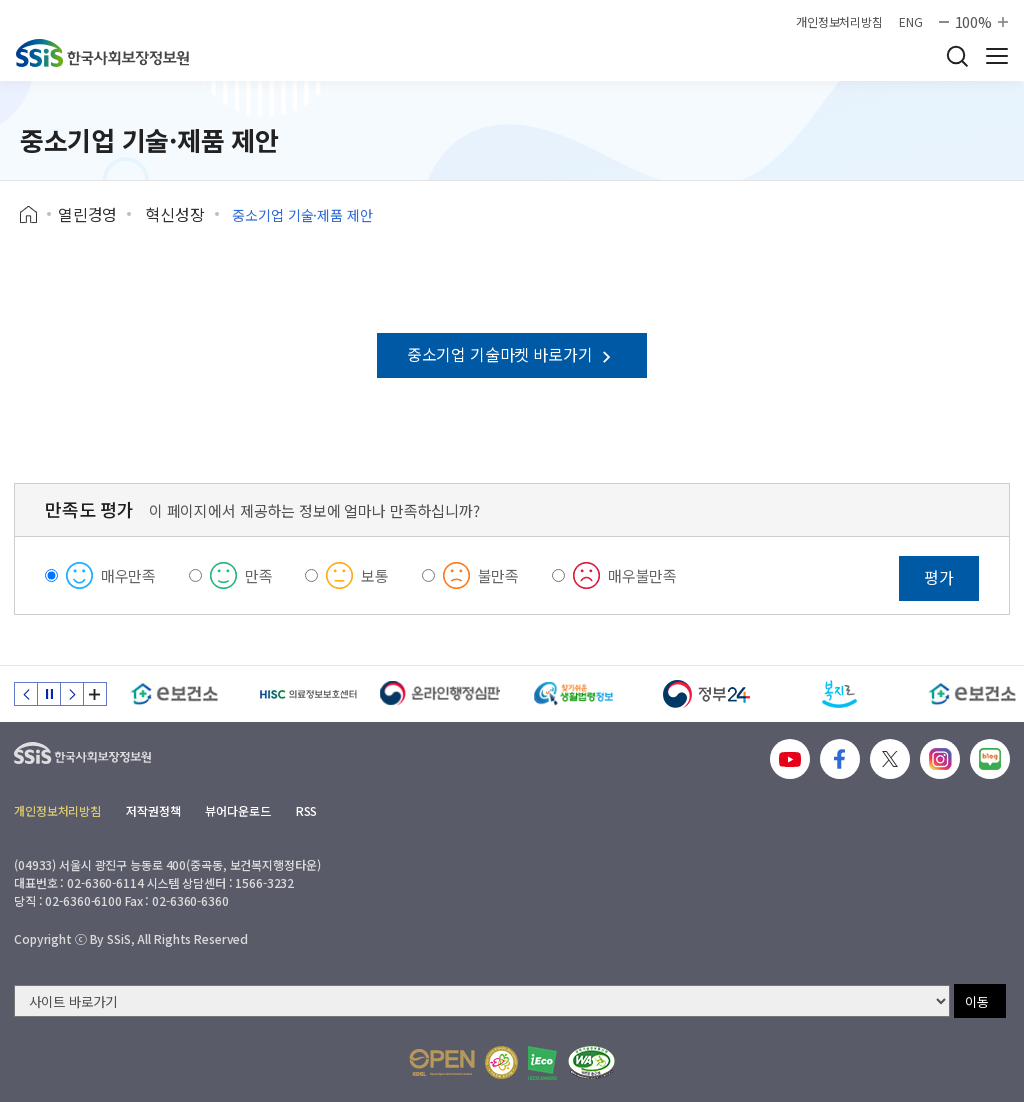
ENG (911, 22)
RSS (307, 810)
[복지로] (839, 694)
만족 (259, 575)
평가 (939, 577)
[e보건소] (174, 694)
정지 (49, 694)
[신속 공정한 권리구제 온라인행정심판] (440, 694)
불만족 (499, 575)
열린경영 (87, 214)
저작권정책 (153, 810)
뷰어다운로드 (237, 810)
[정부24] (706, 694)
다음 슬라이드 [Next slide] (72, 694)
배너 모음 (95, 694)
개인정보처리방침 (839, 22)
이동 (977, 1001)
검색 (957, 56)
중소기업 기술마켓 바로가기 (512, 354)
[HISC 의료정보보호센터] (307, 694)
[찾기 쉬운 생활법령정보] (573, 694)
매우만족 (128, 575)
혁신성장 (174, 214)
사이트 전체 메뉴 (997, 56)
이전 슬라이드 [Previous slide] (26, 694)
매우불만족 (642, 575)
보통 (375, 575)
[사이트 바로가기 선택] (482, 1001)
